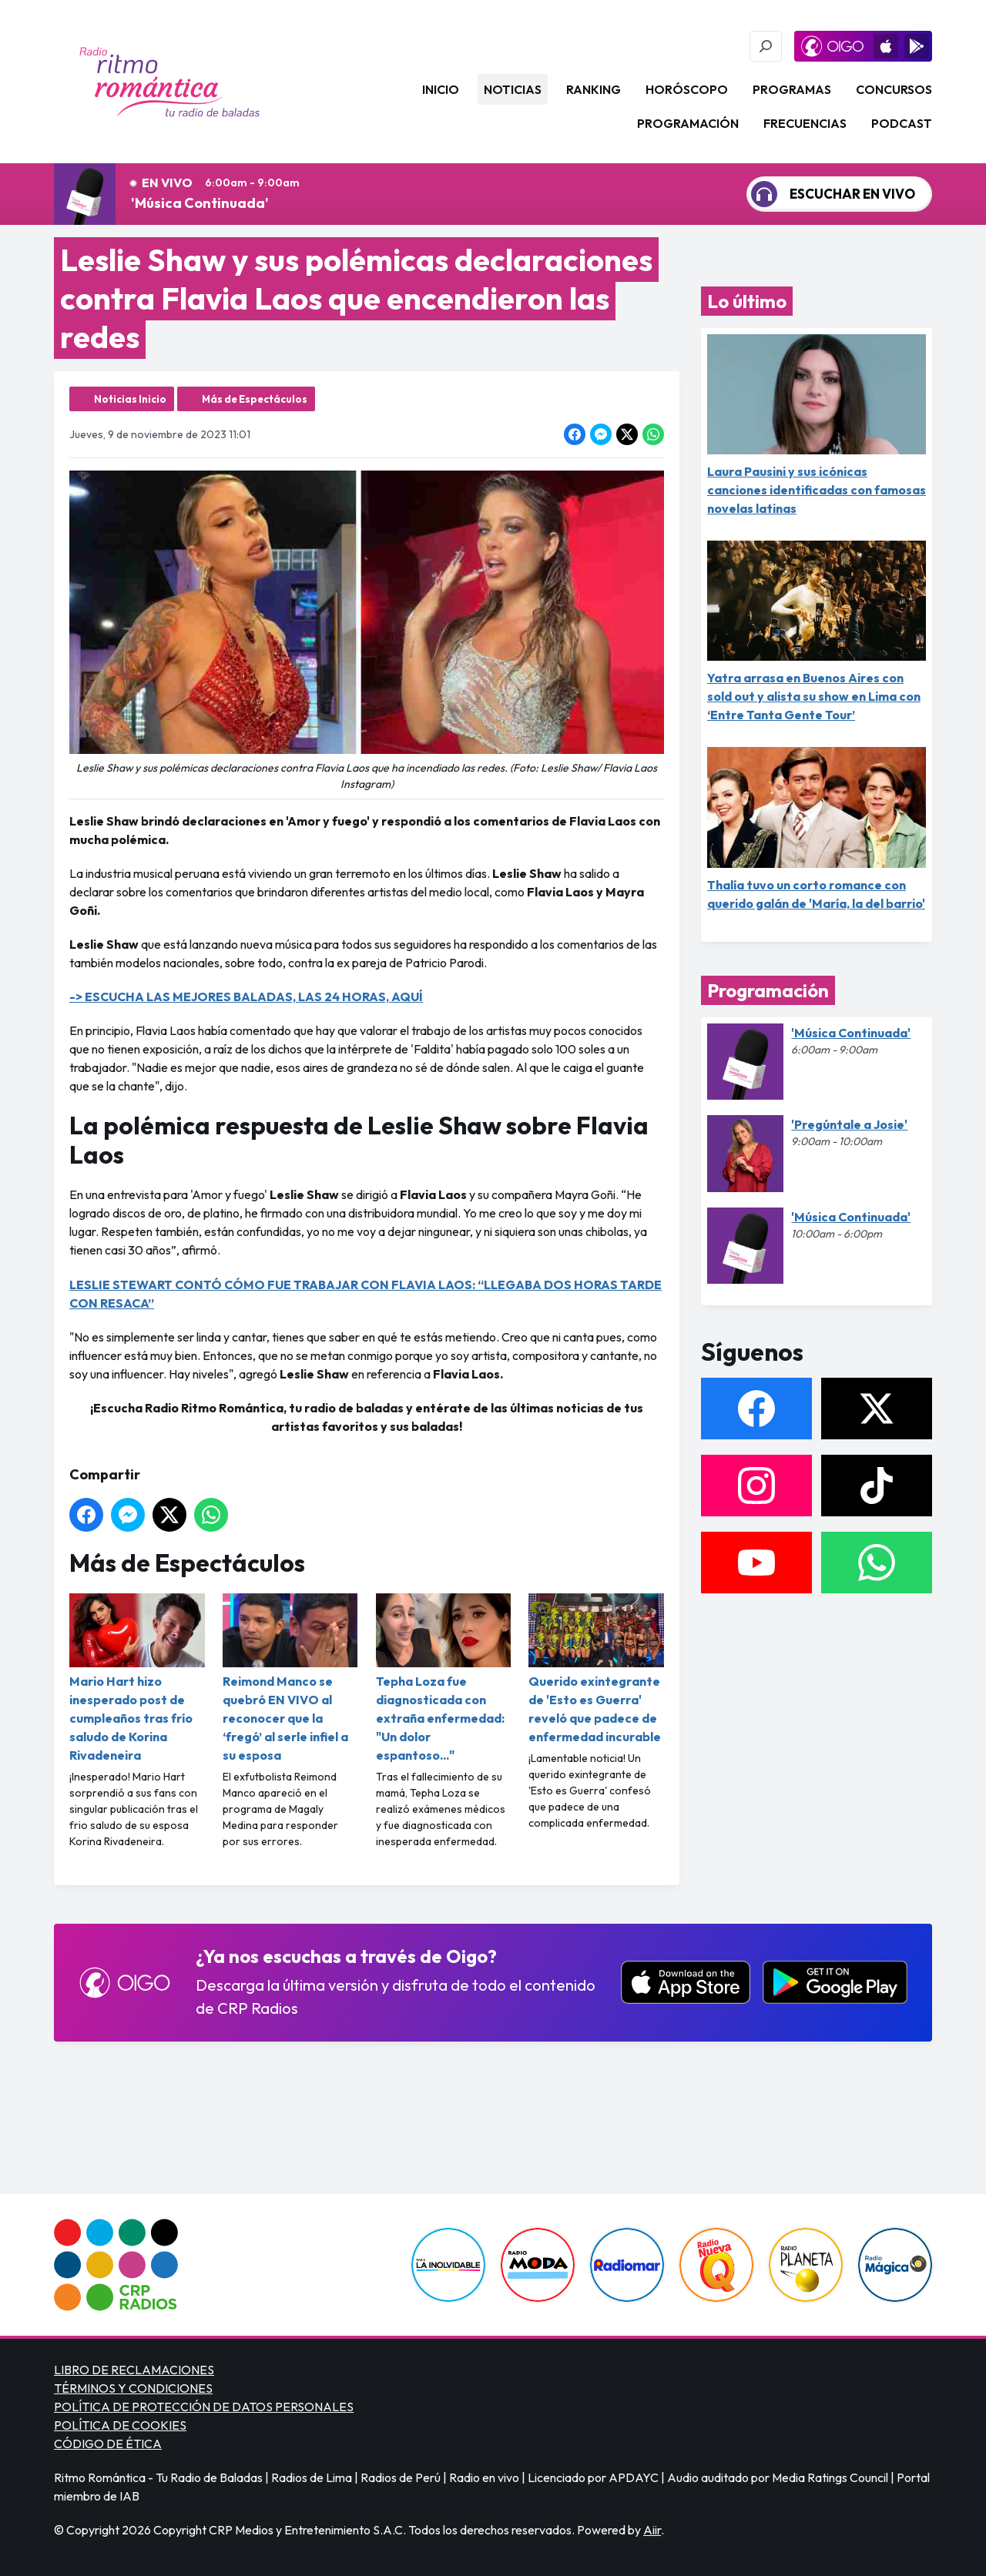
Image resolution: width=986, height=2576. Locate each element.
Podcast (901, 123)
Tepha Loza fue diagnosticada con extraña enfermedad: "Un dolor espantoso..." (443, 1678)
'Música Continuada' (200, 203)
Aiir (652, 2529)
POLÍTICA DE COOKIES (120, 2425)
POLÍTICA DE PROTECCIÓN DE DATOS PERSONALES (204, 2406)
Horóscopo (687, 89)
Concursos (894, 89)
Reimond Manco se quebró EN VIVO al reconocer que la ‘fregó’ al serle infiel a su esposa (290, 1678)
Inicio (440, 89)
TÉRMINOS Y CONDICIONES (133, 2388)
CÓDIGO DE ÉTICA (108, 2443)
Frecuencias (805, 123)
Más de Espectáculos (254, 399)
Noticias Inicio (130, 399)
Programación (688, 123)
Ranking (593, 89)
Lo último (746, 301)
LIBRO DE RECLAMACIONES (134, 2369)
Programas (792, 89)
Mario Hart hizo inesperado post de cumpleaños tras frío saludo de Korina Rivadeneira (137, 1678)
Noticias (513, 89)
